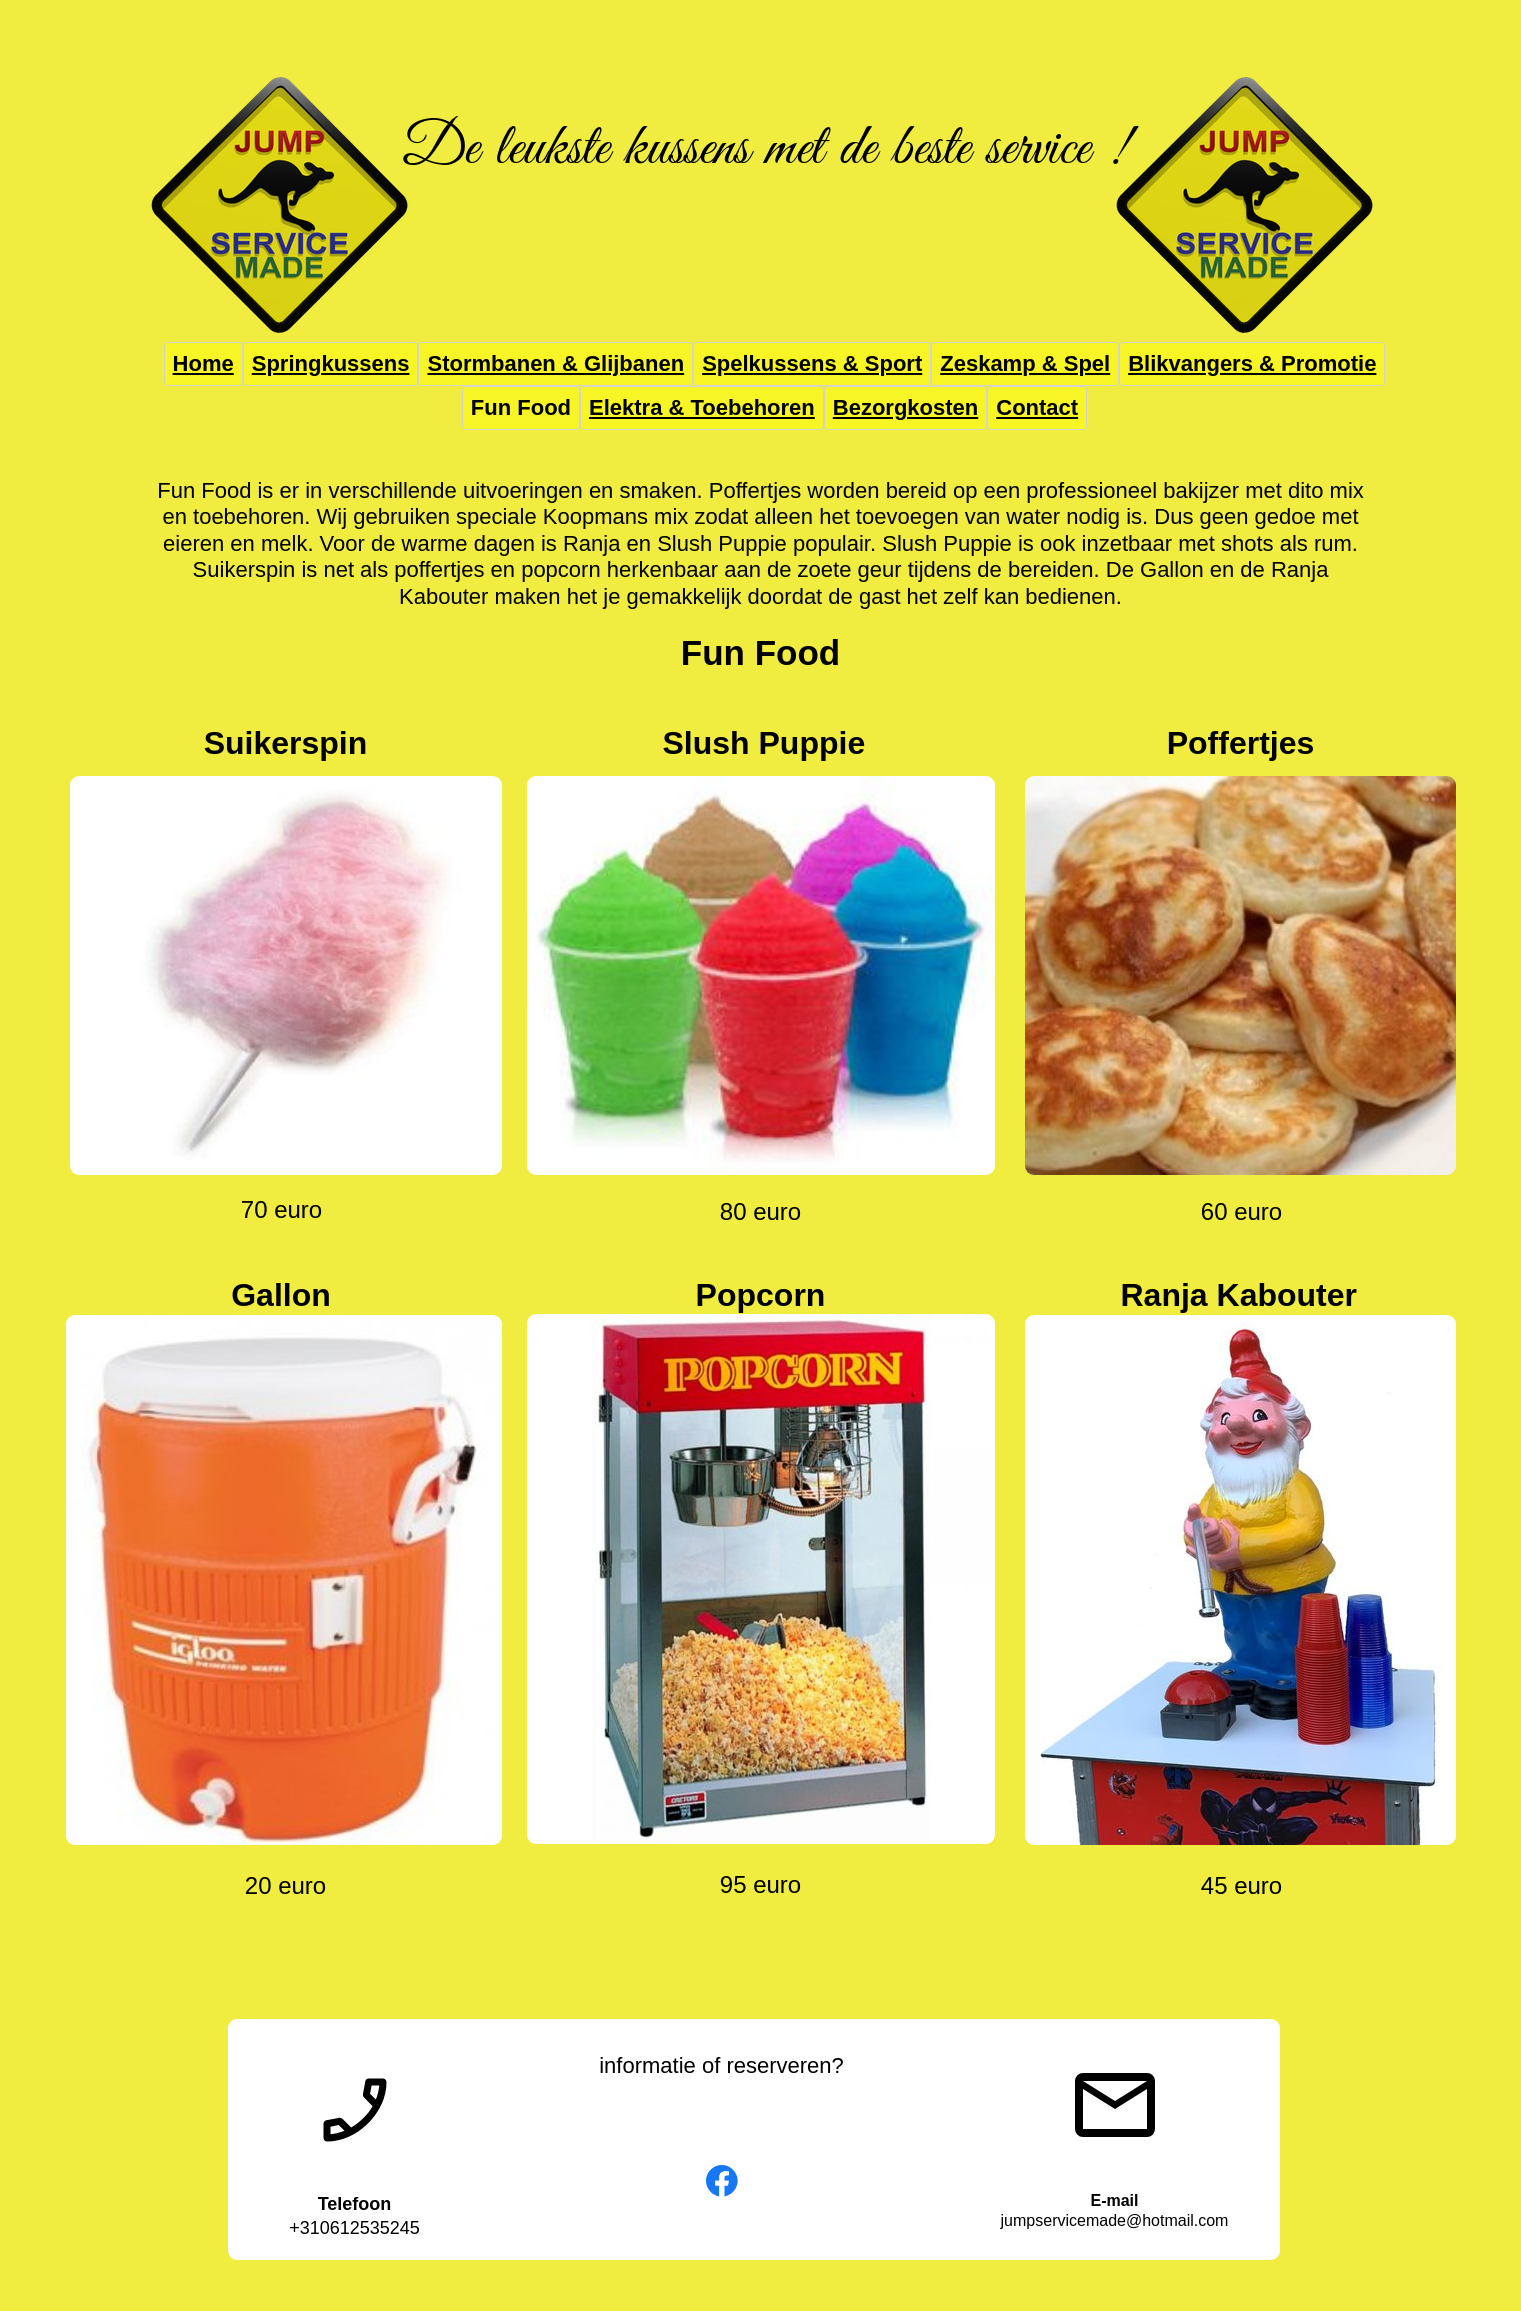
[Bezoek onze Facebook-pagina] (722, 2181)
